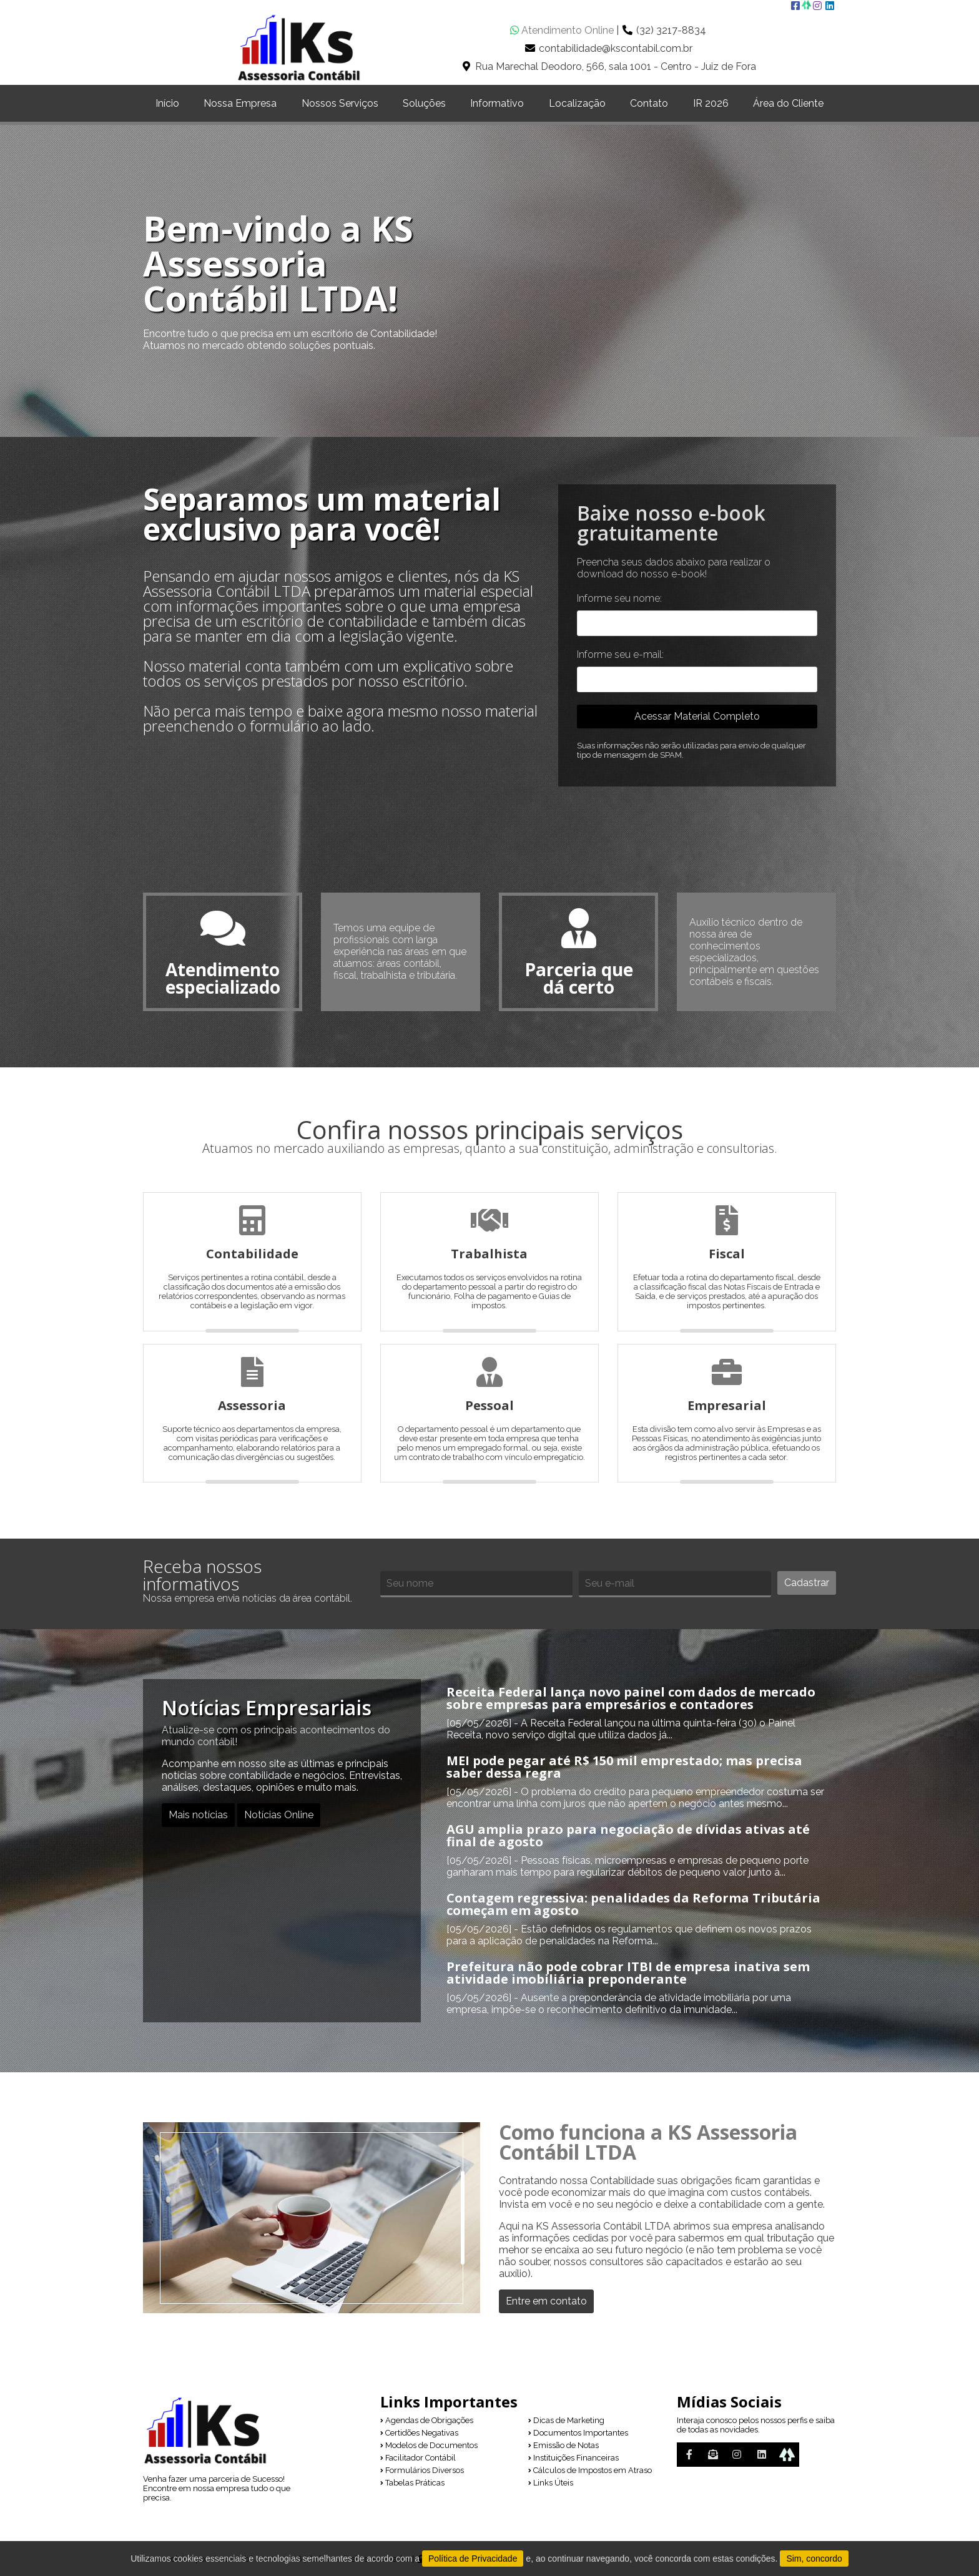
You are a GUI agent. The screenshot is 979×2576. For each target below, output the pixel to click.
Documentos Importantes (578, 2433)
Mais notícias (198, 1815)
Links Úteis (550, 2483)
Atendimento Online (562, 30)
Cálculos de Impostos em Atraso (590, 2471)
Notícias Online (278, 1815)
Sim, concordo (814, 2559)
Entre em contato (546, 2302)
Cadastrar (806, 1583)
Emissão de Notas (563, 2446)
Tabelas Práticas (412, 2483)
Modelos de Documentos (429, 2446)
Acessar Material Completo (697, 716)
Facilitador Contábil (418, 2458)
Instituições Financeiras (573, 2458)
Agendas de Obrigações (426, 2421)
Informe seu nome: (619, 598)
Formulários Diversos (422, 2471)
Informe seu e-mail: (620, 654)
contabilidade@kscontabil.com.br (615, 48)
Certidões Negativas (419, 2433)
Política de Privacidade (472, 2559)
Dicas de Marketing (566, 2421)
